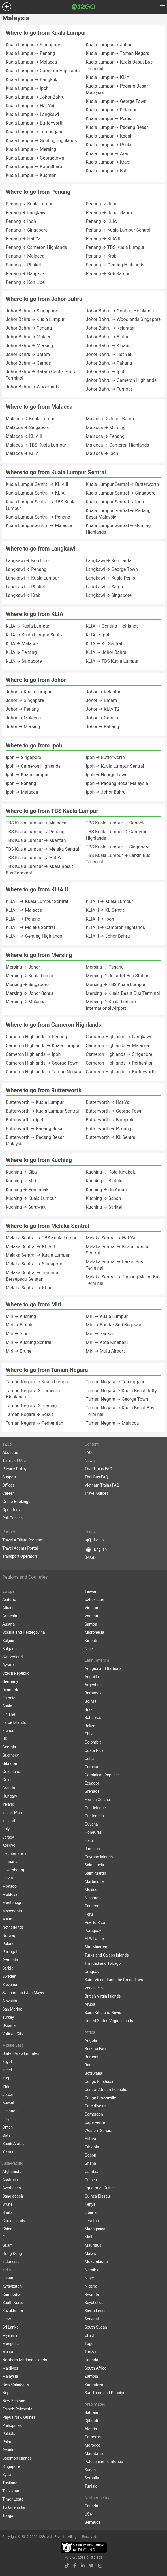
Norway (9, 1935)
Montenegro (13, 1902)
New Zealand (13, 2401)
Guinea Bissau (97, 2196)
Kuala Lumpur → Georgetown (35, 158)
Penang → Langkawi (26, 212)
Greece (8, 1779)
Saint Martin (95, 1873)
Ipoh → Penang (21, 783)
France (8, 1730)
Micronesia (94, 1632)
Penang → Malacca (25, 256)
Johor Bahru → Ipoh (106, 371)
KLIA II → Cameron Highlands (115, 927)
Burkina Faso (96, 2048)
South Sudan (96, 2327)
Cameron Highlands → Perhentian (120, 1063)
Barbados (93, 1693)
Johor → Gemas (102, 718)
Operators (11, 1509)
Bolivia (90, 1701)
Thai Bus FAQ (96, 1477)
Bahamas (93, 1717)
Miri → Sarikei (99, 1333)
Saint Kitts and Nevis (103, 2012)
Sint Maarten (96, 1947)
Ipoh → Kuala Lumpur (27, 774)
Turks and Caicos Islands (107, 1955)
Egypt (7, 2061)
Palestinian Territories (104, 2461)
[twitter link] (91, 2565)
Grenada (92, 1791)
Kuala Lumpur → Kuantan (31, 175)
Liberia (91, 2212)
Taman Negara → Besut (29, 1414)
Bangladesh (12, 2196)
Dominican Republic (102, 1775)
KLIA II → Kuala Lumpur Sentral (37, 901)
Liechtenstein (14, 1853)
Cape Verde (95, 2122)
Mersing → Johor (23, 967)
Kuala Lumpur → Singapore (33, 44)
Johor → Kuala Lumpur (29, 692)
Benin (90, 2065)
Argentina (93, 1685)
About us (10, 1452)
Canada (91, 2506)
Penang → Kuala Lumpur (30, 203)
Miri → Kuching (21, 1316)
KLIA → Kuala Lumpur (27, 626)
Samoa (91, 1624)
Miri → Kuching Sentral (28, 1342)
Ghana (90, 2163)
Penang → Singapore (27, 230)
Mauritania (94, 2453)
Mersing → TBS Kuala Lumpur (115, 984)
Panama (92, 1906)
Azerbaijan (11, 2188)
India (6, 2270)
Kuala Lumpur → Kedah (109, 136)
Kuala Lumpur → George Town (116, 101)
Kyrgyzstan (12, 2286)
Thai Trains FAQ (98, 1469)
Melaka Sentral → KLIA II (30, 1246)
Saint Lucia (94, 1865)
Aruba (90, 2004)
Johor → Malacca (23, 718)
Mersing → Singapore (27, 984)
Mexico (91, 1889)
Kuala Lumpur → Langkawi (32, 114)
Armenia (9, 1616)
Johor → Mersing (23, 726)
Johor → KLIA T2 (102, 709)
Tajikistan (10, 2491)
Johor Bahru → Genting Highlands (120, 311)
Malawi (91, 2253)
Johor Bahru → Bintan (108, 337)
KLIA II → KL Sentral (106, 910)
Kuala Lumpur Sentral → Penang (38, 517)
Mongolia (10, 2343)
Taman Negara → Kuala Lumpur (37, 1382)
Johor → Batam (101, 700)
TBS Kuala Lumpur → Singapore (117, 847)
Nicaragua (94, 1898)
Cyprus (8, 1665)
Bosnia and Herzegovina (23, 1632)
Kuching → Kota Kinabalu (111, 1172)
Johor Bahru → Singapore (31, 311)
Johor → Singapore (25, 700)
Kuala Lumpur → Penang (30, 53)
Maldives (10, 2368)
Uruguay (92, 1971)
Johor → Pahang (102, 726)
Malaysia (10, 2376)
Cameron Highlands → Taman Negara (43, 1071)
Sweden (9, 1976)
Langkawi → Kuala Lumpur (32, 578)
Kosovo (8, 1845)
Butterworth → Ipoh (25, 1119)
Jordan (8, 2094)
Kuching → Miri (21, 1180)
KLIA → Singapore (24, 661)
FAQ (88, 1452)
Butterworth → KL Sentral (111, 1137)
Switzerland (12, 1657)
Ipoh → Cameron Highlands (33, 766)
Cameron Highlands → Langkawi (118, 1036)
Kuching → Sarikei (104, 1207)
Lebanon (10, 2111)
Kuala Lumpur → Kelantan (112, 109)
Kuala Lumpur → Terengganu (35, 131)
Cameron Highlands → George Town (42, 1063)
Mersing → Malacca (26, 1001)
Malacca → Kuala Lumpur (31, 418)
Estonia (8, 1698)
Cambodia (11, 2294)
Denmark (10, 1689)
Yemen (8, 2151)
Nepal (7, 2392)
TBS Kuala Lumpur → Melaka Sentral (42, 849)
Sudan (90, 2470)
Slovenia (9, 1984)
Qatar (7, 2135)
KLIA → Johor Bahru (106, 652)
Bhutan (8, 2212)
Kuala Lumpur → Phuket (110, 144)
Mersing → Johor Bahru (29, 993)
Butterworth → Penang (108, 1128)
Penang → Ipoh (21, 221)
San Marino (12, 2009)
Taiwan (91, 1591)
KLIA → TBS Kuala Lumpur (112, 661)
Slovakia (9, 2001)
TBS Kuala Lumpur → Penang (35, 831)
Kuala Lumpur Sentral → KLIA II (37, 484)
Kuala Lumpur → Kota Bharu (34, 166)
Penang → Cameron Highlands (36, 247)
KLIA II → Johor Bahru (108, 936)
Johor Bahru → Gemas (28, 363)
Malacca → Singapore (28, 427)
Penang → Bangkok (25, 273)
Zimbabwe (94, 2384)
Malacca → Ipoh (102, 453)
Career (8, 1493)
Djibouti (91, 2420)
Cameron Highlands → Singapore (119, 1054)
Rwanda (92, 2294)
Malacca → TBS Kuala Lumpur (36, 445)
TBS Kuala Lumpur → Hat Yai (35, 857)
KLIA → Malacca (22, 643)
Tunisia (91, 2486)
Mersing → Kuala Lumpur (31, 975)
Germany (10, 1681)
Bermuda (92, 2522)
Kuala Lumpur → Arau (107, 153)
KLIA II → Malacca (24, 910)
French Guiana (97, 1799)
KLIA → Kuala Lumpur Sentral (35, 635)
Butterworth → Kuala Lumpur (35, 1102)
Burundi (91, 2057)
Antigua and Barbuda (103, 1668)
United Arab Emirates (20, 2053)
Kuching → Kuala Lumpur (31, 1198)
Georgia (9, 1747)
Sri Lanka (10, 2327)
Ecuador (92, 1783)
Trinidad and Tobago (103, 1963)
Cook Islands (13, 2220)
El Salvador (94, 1939)
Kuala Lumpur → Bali (106, 170)
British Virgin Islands (103, 1996)
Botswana (93, 2073)
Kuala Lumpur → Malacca (31, 62)
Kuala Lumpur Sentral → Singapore (120, 493)
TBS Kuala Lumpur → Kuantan (36, 840)
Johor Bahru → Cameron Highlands (121, 380)
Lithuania (10, 1861)
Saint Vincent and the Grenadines (114, 1979)
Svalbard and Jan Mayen (23, 1992)
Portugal (9, 1952)
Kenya (90, 2204)
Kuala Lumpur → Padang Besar (117, 127)
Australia (10, 2179)
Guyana (91, 1824)
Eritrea (90, 2138)
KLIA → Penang (21, 652)
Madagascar (96, 2229)
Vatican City (12, 2033)
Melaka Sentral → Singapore (34, 1264)
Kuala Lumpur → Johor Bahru (35, 97)
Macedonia (12, 1911)
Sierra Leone (96, 2311)
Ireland (8, 1804)
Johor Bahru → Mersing (29, 345)
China (7, 2229)
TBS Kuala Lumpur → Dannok (115, 823)
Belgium (9, 1640)
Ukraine (9, 2025)
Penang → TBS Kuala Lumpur (115, 247)
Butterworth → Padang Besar (35, 1128)
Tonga (7, 2515)
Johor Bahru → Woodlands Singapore (123, 319)
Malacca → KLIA (22, 453)
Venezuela (94, 1988)
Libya (7, 2119)
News (90, 1460)
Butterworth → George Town (114, 1111)
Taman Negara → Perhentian (34, 1423)
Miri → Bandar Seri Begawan (114, 1325)
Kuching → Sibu (21, 1172)
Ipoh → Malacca (22, 792)
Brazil (90, 1709)
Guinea (91, 2179)
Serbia (7, 1968)
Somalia (92, 2478)
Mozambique (96, 2261)
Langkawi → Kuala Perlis (110, 578)
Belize (90, 1726)
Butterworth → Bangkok (109, 1119)
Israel (7, 2070)
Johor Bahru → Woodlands (32, 387)
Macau (8, 2351)
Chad (89, 2335)
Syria (6, 2474)
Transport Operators (20, 1556)
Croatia (8, 1788)
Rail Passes (12, 1518)
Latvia (7, 1878)
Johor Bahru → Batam (28, 354)
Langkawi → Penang (26, 569)
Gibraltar (9, 1763)
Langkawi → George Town (112, 569)
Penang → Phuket (23, 264)
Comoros (93, 2437)
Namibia (92, 2270)
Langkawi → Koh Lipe (27, 560)
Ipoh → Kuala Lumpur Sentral (115, 766)
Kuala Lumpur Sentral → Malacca (39, 525)
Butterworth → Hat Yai (108, 1102)
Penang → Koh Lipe (25, 282)
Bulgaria (9, 1648)
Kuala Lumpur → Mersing (31, 149)
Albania (9, 1607)
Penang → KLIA (101, 221)
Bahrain (91, 2412)
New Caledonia (15, 2384)
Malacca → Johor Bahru (110, 418)
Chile (89, 1734)
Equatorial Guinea (100, 2188)
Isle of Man (12, 1812)
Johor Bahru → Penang (29, 328)
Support (9, 1477)
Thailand (10, 2483)
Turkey (8, 2017)
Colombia (93, 1742)
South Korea (13, 2302)
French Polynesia (17, 2409)
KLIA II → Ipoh (100, 919)
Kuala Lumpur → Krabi (108, 162)
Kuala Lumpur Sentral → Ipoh (115, 501)
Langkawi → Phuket (25, 586)
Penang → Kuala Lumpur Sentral (118, 230)
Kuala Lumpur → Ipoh (27, 88)
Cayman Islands (99, 1857)
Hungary (9, 1796)
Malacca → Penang (105, 436)
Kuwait (8, 2102)
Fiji (4, 2237)
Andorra (9, 1599)
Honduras (93, 1832)
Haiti (89, 1840)
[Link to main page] (83, 6)
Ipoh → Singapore (23, 757)
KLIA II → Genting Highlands (34, 936)
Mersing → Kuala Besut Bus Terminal (123, 993)
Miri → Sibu (17, 1333)
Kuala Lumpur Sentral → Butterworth (122, 484)
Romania (10, 1960)
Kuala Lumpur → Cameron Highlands (43, 70)
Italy (6, 1829)
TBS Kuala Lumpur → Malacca (36, 823)
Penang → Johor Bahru (109, 212)
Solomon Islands (17, 2458)
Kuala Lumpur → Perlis (108, 118)
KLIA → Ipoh (98, 635)
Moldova (10, 1894)
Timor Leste (12, 2499)
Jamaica (92, 1848)
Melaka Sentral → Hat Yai (111, 1238)
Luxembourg (13, 1870)
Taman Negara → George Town (117, 1399)
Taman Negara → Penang (31, 1405)
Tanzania (92, 2351)
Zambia (91, 2376)
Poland (8, 1943)
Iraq (5, 2078)
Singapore (11, 2466)
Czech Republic (15, 1673)
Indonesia (11, 2261)
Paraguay (93, 1930)
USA (88, 2514)
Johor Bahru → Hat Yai (108, 354)
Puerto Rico (95, 1922)
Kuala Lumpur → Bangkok (31, 79)
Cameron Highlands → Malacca (117, 1045)
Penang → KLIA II (103, 238)
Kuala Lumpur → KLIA (107, 77)
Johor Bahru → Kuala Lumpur (35, 319)
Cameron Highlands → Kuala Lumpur (43, 1045)
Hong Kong (12, 2253)
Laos (6, 2319)
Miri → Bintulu (20, 1325)
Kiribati (91, 1640)
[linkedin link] (83, 2565)
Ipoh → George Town (106, 774)
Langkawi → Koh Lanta (109, 560)
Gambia (91, 2171)
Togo (89, 2343)
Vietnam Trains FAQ (102, 1485)
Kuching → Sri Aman (106, 1189)
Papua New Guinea (19, 2417)
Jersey (8, 1837)
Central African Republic (106, 2089)
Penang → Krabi (102, 256)
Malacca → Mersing (106, 427)
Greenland (11, 1771)
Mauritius (93, 2245)
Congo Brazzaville (100, 2098)
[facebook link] (74, 2565)
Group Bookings (16, 1501)
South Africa (95, 2368)
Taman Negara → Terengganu (115, 1382)
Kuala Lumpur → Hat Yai (30, 105)
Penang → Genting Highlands (115, 264)
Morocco (92, 2445)
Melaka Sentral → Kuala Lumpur (38, 1255)
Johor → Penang (22, 709)
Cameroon (94, 2114)
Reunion (9, 2450)
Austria (8, 1624)
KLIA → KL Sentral (104, 643)
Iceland (8, 1820)
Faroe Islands (14, 1722)
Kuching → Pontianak (27, 1189)
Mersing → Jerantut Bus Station (117, 975)
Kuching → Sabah (103, 1198)
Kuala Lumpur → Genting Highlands (41, 140)
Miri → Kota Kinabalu (107, 1342)
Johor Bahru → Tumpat (109, 389)
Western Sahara (98, 2130)
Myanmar (10, 2335)
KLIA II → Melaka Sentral (30, 927)
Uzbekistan (94, 1599)
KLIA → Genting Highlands (112, 626)
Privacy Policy (14, 1469)
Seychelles (94, 2302)
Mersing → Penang (105, 967)
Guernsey (10, 1755)
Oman (7, 2127)
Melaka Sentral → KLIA (29, 1288)
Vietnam (92, 1607)
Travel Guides (96, 1493)
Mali (88, 2237)
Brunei (8, 2204)
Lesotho (92, 2220)
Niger (89, 2278)
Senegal (92, 2319)
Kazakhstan (12, 2311)
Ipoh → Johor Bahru (106, 792)
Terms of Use (14, 1460)
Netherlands (13, 1927)
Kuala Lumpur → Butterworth (35, 123)
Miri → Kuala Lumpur (107, 1316)
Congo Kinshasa (99, 2081)
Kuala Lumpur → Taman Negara (117, 53)
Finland (8, 1714)
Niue (89, 1648)
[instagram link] (100, 2565)
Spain (7, 1706)
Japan (7, 2278)
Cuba (89, 1758)
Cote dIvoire (95, 2106)
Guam (7, 2245)
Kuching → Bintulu (104, 1180)
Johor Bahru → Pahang (109, 363)
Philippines (12, 2425)
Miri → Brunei (19, 1351)
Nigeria (91, 2286)
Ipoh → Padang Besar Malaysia (117, 783)
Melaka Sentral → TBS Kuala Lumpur (42, 1238)
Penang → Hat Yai (24, 238)
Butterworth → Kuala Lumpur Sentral (42, 1111)
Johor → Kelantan (103, 692)
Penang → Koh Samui (107, 273)
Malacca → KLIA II (24, 436)
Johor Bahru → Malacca (30, 337)
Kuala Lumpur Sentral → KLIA (35, 493)
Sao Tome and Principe (105, 2392)
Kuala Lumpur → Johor (109, 44)
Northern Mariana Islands (24, 2360)
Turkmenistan (14, 2507)
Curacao (92, 1767)
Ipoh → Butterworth (105, 757)
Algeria (91, 2429)
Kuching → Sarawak (26, 1207)
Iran (5, 2086)
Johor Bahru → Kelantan (110, 328)
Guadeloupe (95, 1807)
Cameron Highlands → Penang (36, 1036)
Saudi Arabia (13, 2143)
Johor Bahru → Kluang (108, 345)
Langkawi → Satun (104, 586)
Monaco (9, 1886)
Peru (89, 1914)
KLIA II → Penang (23, 919)
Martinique (94, 1881)
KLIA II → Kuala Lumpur (109, 901)
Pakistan (10, 2433)
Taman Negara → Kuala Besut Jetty (121, 1390)
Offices (8, 1485)
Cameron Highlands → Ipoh (33, 1054)
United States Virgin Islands (109, 2020)
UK (4, 1739)
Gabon (90, 2155)
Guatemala (94, 1816)
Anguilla (92, 1676)
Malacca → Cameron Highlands (117, 445)
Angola (91, 2040)
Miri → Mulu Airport (105, 1351)
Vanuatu (92, 1616)
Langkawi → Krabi (24, 595)
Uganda (91, 2360)
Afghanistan (12, 2171)
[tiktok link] (67, 2565)
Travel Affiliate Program (22, 1540)
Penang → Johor (102, 203)
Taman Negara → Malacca (112, 1423)
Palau (7, 2442)
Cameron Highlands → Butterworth (121, 1071)
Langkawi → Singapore (109, 595)
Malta (7, 1919)
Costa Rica (94, 1750)
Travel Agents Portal (20, 1548)
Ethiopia (92, 2147)
